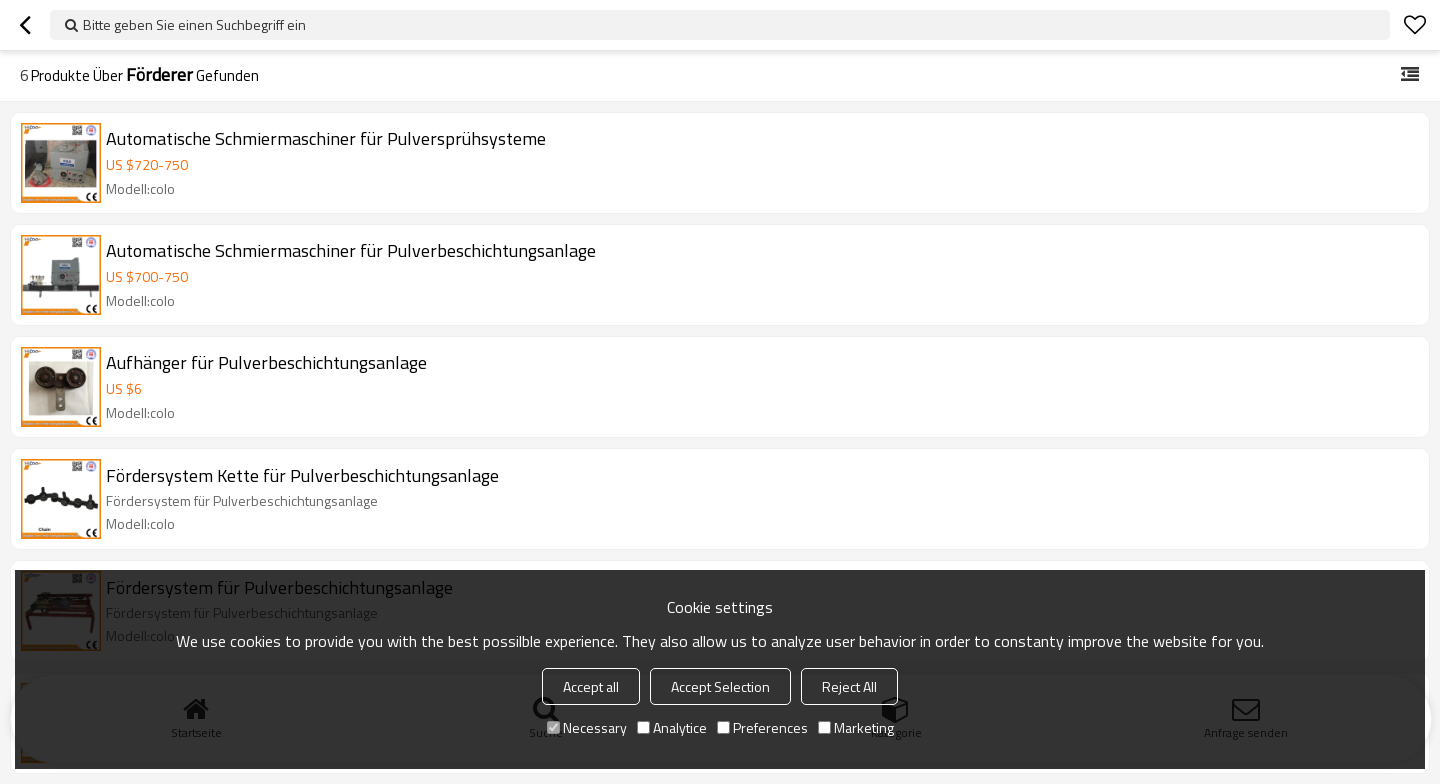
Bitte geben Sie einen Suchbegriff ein (194, 24)
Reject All (849, 686)
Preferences (762, 727)
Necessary (587, 727)
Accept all (591, 686)
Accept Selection (720, 686)
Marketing (856, 727)
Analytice (672, 727)
